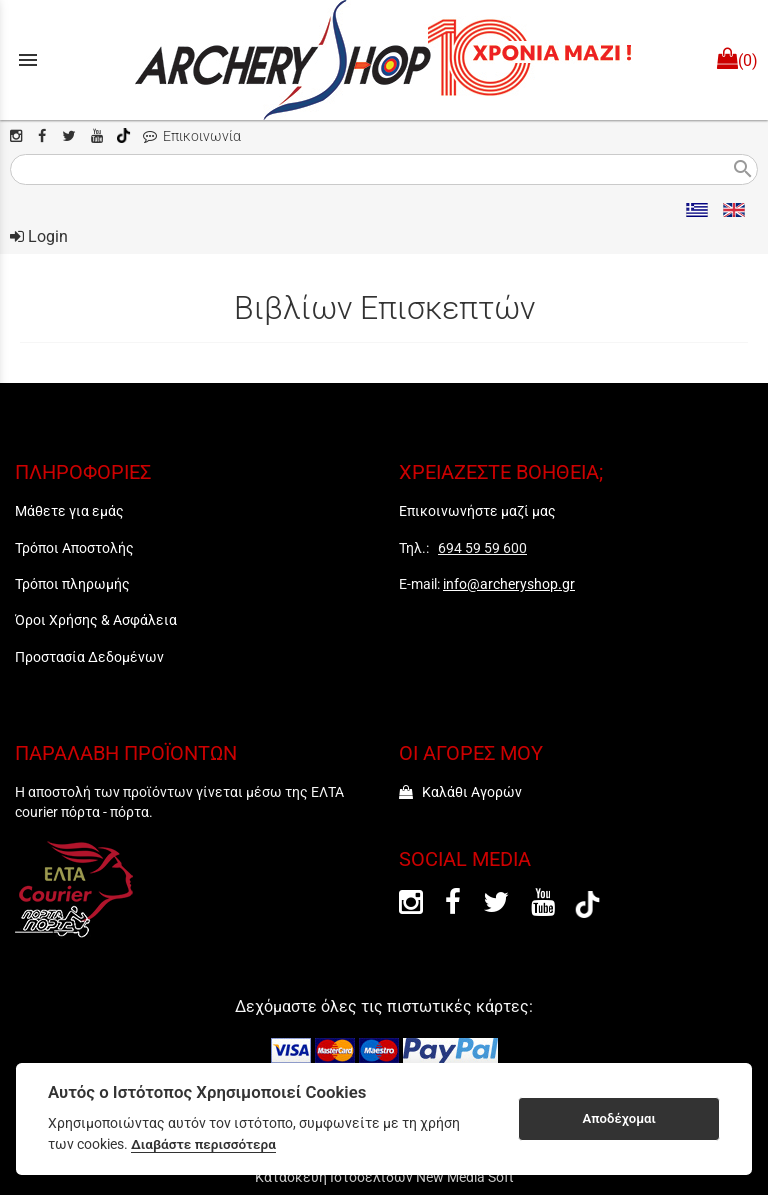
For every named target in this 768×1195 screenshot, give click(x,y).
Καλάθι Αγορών (460, 792)
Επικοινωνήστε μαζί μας (477, 511)
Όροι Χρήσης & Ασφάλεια (96, 620)
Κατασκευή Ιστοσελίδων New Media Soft (384, 1177)
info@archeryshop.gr (509, 584)
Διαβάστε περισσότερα (203, 1144)
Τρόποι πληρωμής (72, 584)
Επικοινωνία (192, 136)
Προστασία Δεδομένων (89, 657)
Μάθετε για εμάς (69, 511)
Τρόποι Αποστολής (74, 548)
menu (28, 60)
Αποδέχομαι (619, 1118)
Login (39, 236)
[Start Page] (384, 60)
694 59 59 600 (482, 548)
